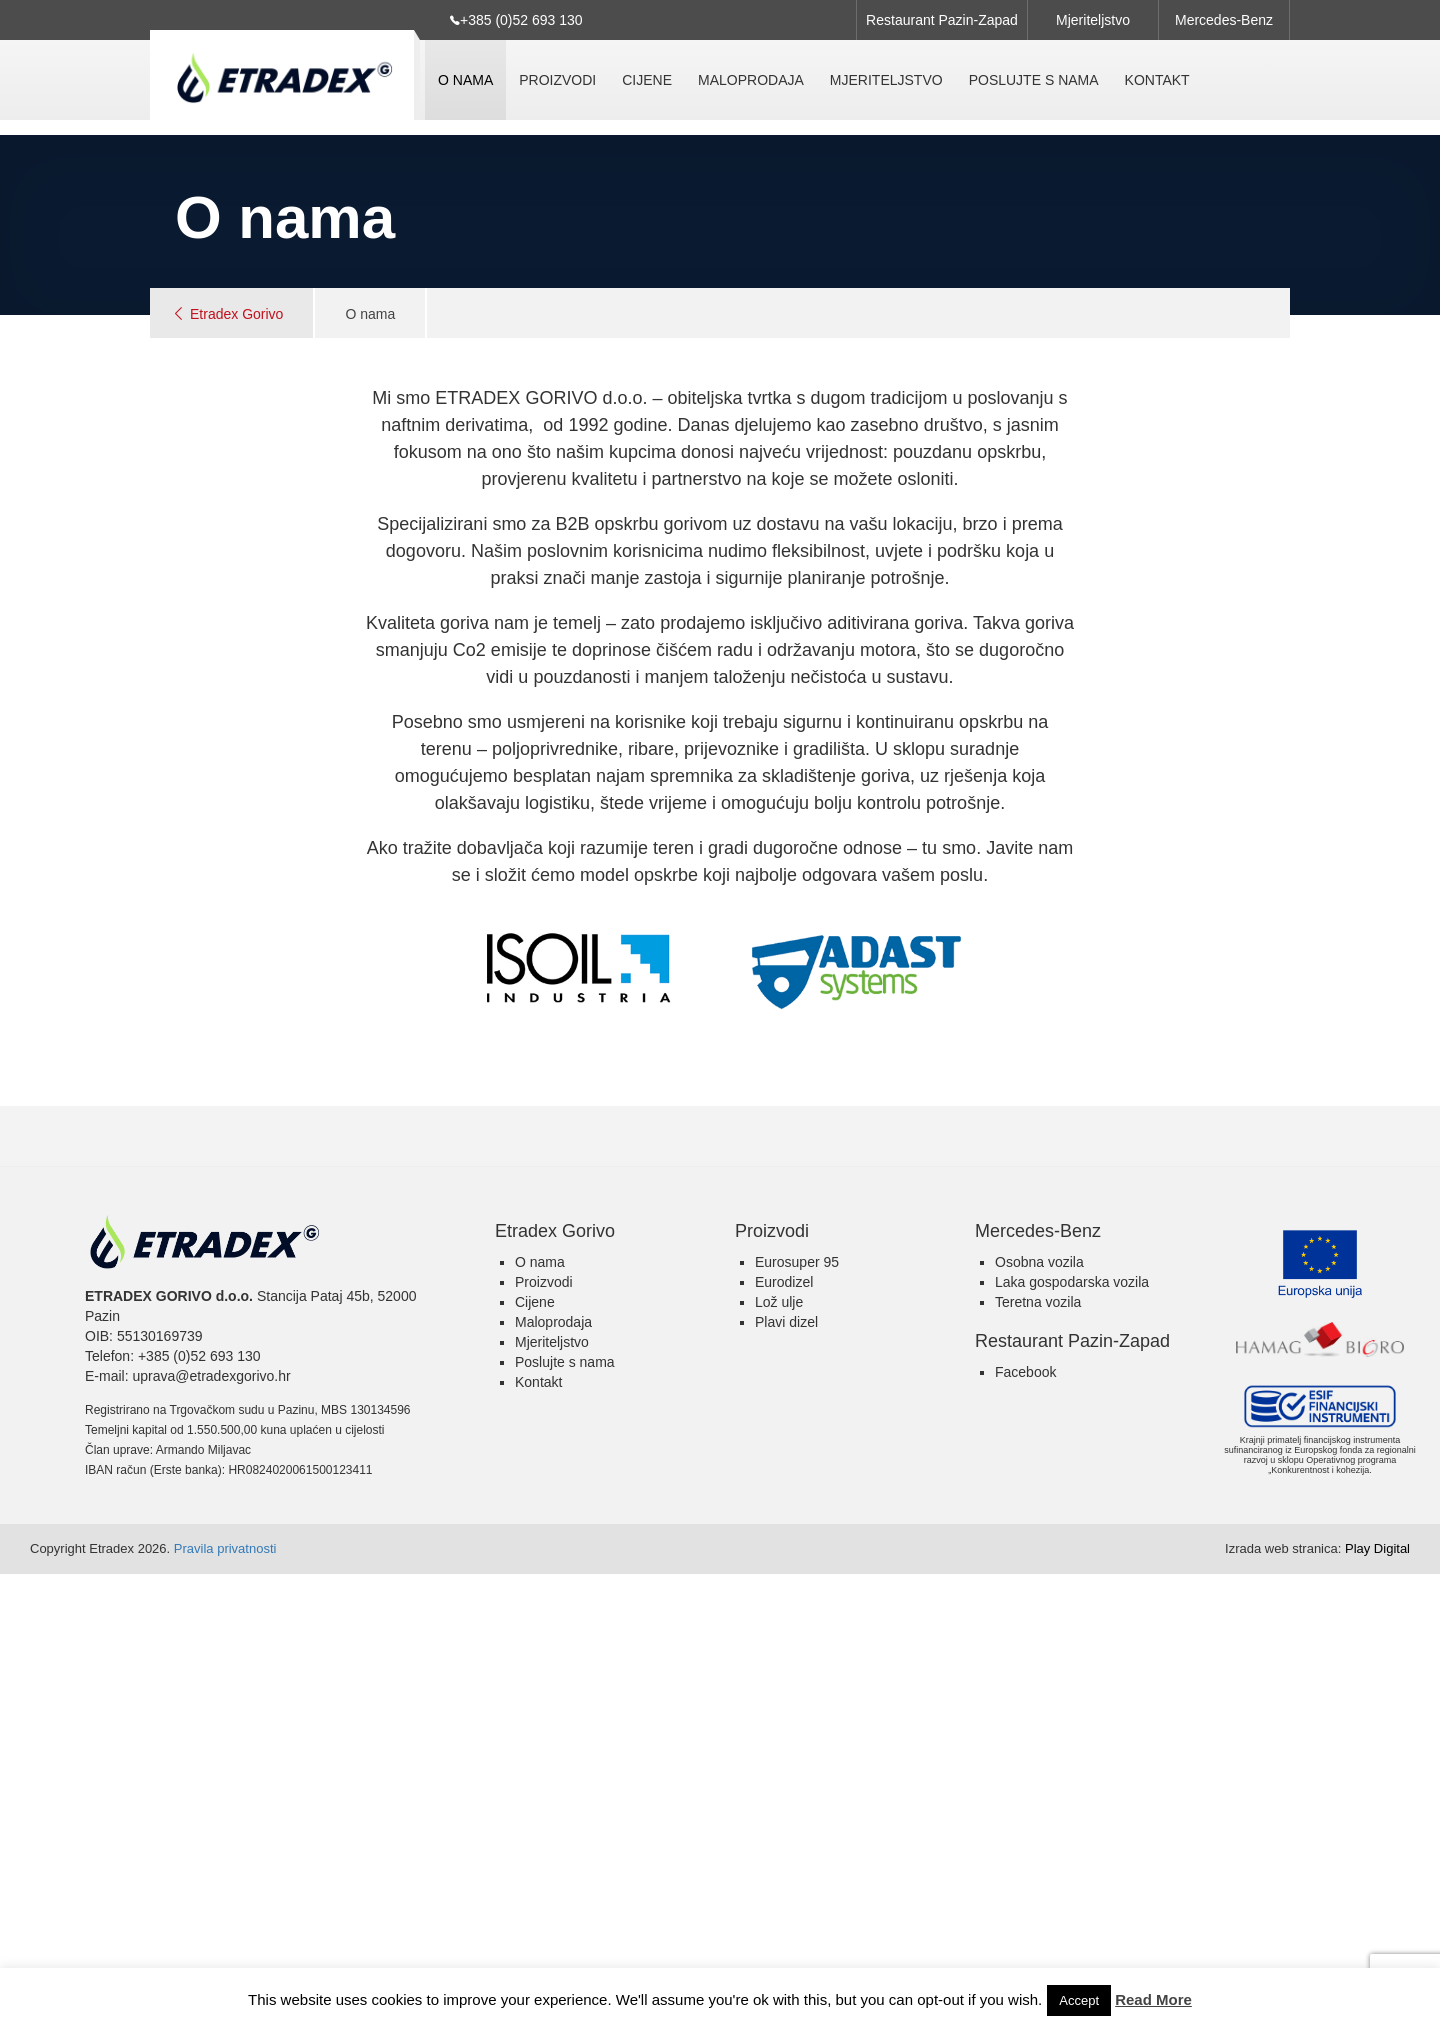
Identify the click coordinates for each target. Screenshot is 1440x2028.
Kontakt (1157, 80)
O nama (465, 80)
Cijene (647, 80)
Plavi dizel (786, 1322)
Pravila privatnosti (225, 1548)
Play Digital (1317, 1548)
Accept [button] (1079, 2000)
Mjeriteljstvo (1093, 20)
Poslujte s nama (1034, 80)
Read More (1153, 1999)
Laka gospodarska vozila (1072, 1282)
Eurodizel (784, 1282)
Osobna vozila (1039, 1262)
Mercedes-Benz (1224, 20)
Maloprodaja (751, 80)
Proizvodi (557, 80)
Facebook (1025, 1372)
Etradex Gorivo (236, 314)
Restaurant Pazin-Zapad (942, 20)
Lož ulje (779, 1302)
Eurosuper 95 (797, 1262)
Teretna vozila (1038, 1302)
